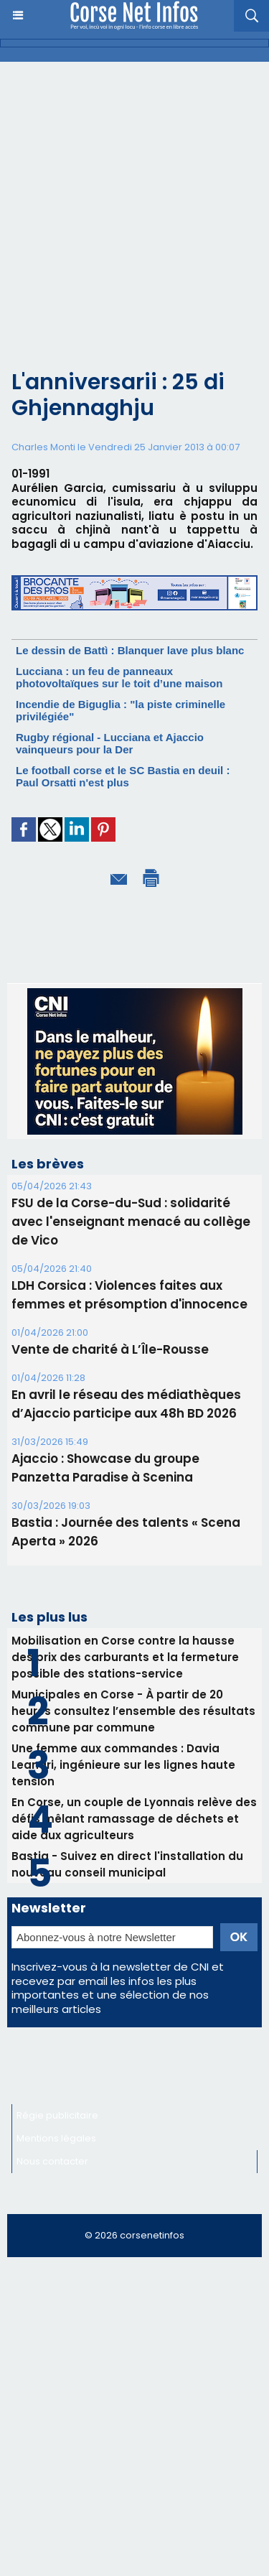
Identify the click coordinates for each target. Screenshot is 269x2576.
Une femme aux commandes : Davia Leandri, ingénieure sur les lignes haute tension (123, 1765)
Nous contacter (52, 2161)
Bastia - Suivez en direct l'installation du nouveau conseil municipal (127, 1864)
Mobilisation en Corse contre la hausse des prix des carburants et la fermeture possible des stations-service (125, 1657)
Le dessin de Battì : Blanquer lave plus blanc (130, 650)
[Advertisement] (123, 227)
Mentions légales (56, 2138)
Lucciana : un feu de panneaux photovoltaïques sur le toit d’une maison (119, 677)
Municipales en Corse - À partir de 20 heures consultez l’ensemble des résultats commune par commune (133, 1711)
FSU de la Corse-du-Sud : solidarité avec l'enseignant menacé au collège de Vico (130, 1221)
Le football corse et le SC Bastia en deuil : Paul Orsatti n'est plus (123, 776)
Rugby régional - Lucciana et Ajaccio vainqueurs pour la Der (110, 743)
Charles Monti (43, 447)
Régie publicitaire (57, 2115)
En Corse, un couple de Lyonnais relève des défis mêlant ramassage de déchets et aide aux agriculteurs (134, 1819)
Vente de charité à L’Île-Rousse (110, 1349)
